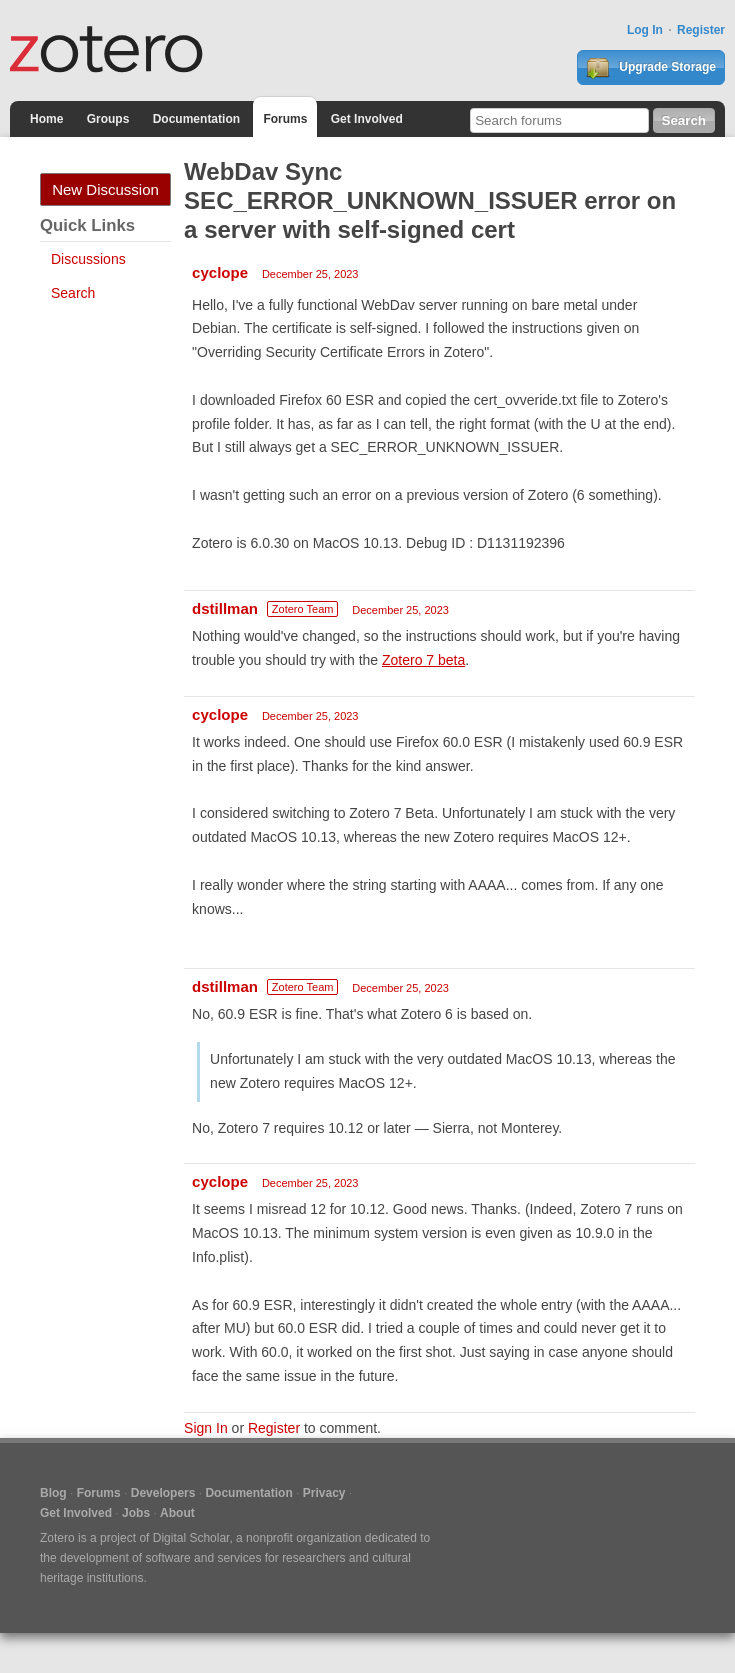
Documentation (196, 119)
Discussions (88, 259)
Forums (285, 119)
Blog (53, 1493)
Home (46, 119)
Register (701, 30)
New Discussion (105, 189)
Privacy (324, 1493)
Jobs (136, 1513)
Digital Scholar (191, 1538)
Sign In (206, 1428)
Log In (645, 30)
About (177, 1513)
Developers (163, 1493)
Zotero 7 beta (423, 660)
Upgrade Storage (651, 68)
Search (73, 293)
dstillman (225, 608)
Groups (108, 119)
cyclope (220, 272)
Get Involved (367, 119)
